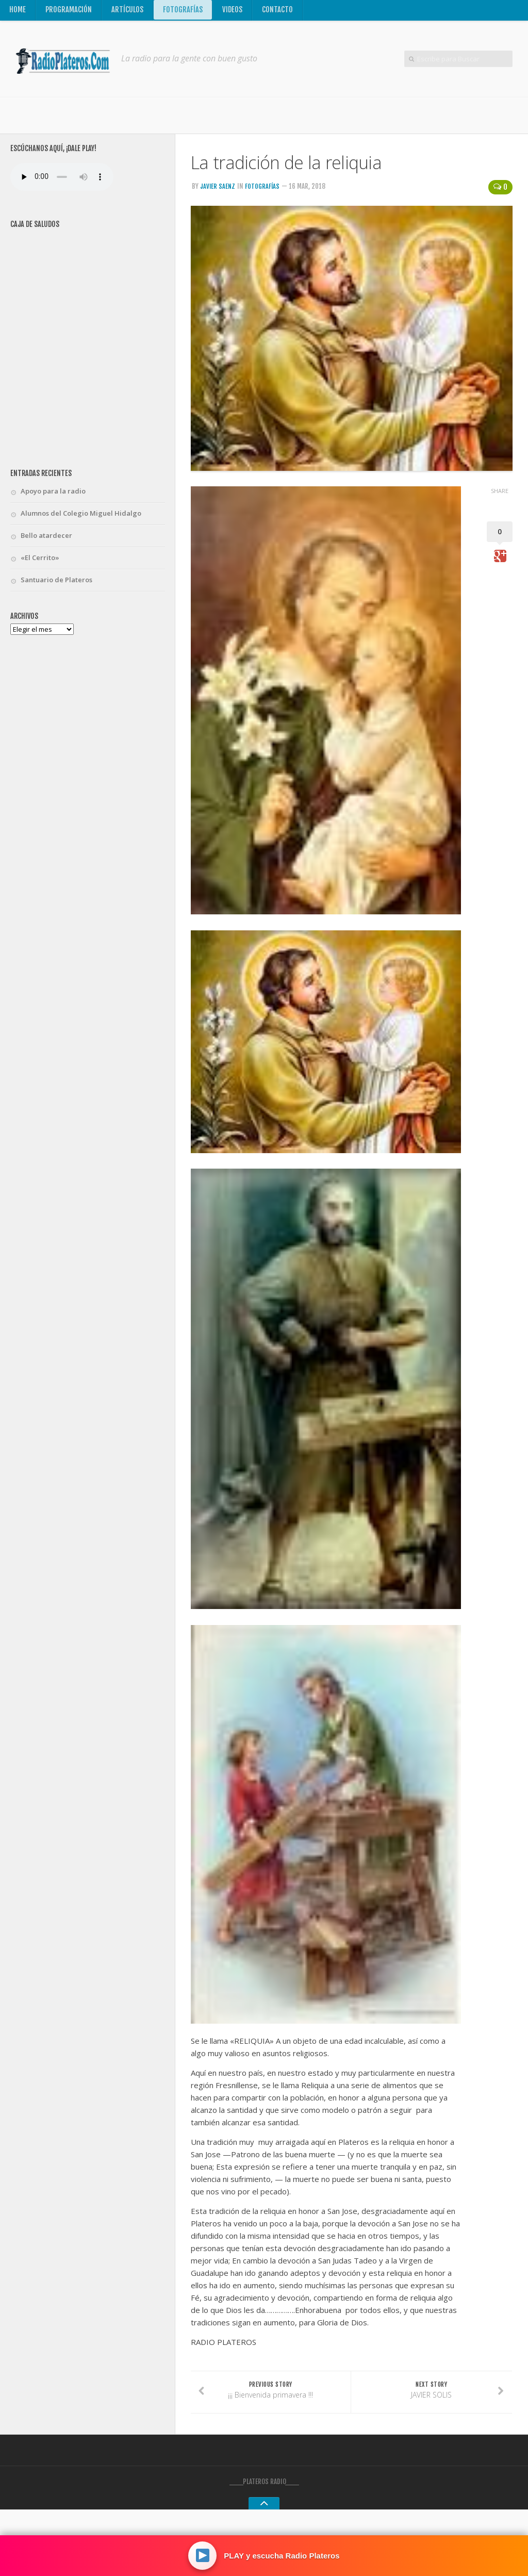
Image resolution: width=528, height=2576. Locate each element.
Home (17, 12)
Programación (68, 12)
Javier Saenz (218, 190)
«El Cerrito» (40, 561)
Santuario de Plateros (56, 583)
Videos (234, 12)
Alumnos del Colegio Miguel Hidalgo (81, 517)
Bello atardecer (46, 539)
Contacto (279, 12)
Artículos (127, 12)
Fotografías (183, 12)
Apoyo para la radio (53, 495)
